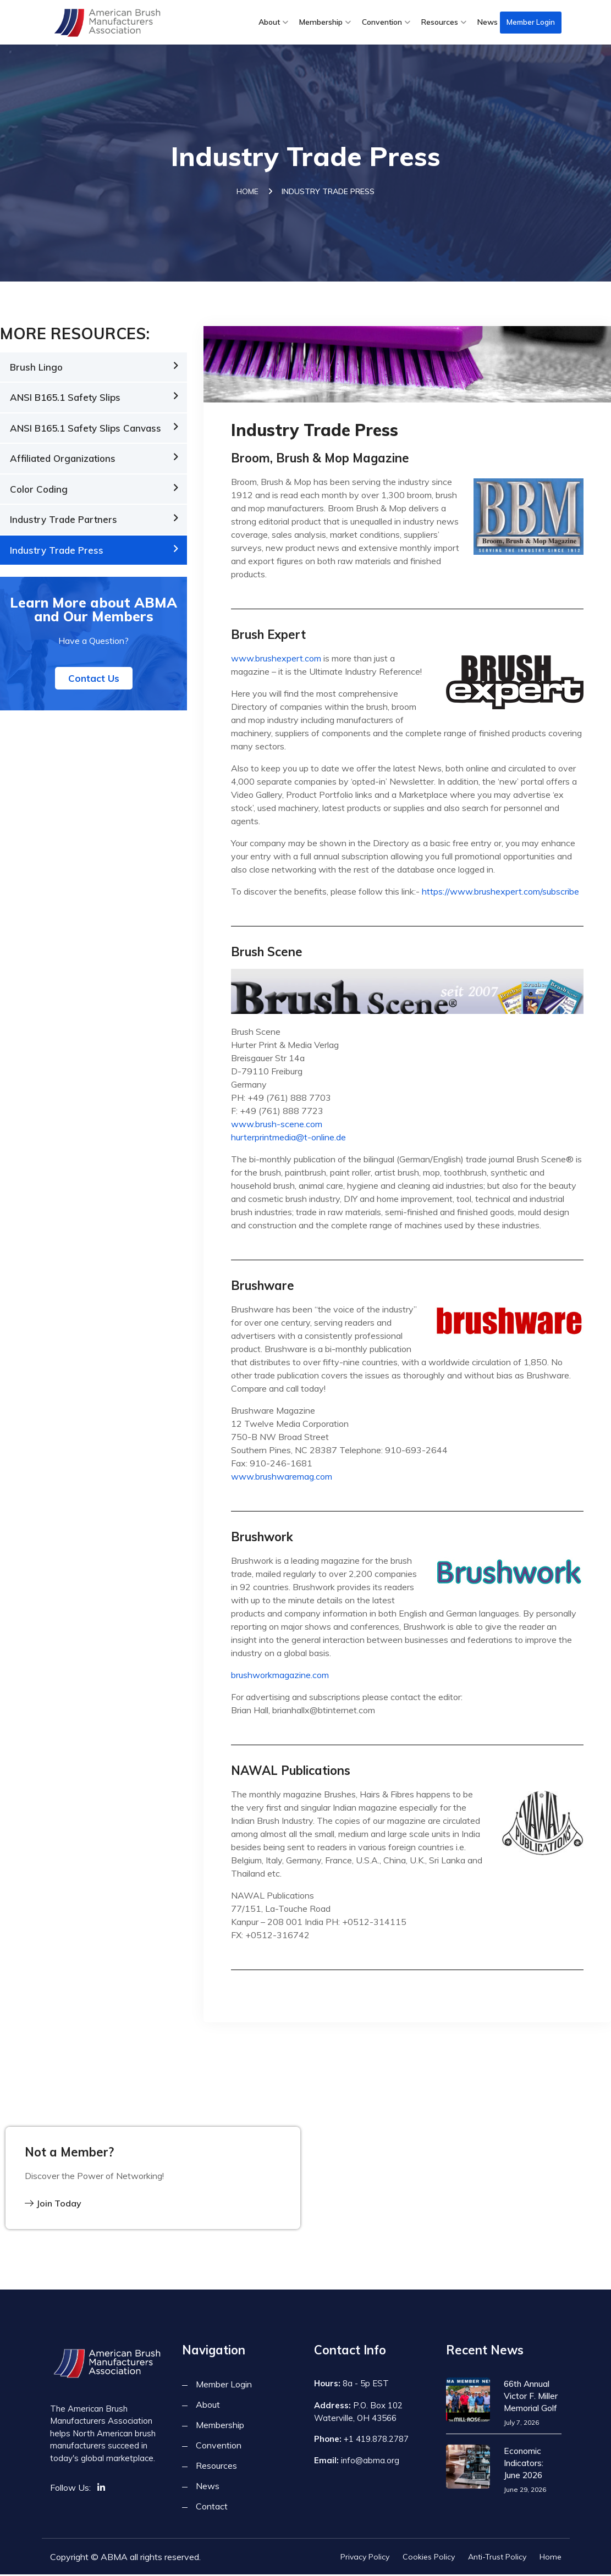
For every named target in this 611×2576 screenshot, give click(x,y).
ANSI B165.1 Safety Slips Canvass (85, 429)
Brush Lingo (36, 368)
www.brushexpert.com (276, 659)
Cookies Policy (429, 2558)
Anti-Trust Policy (497, 2558)
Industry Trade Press (56, 552)
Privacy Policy (364, 2558)
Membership (321, 22)
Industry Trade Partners (63, 521)
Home (247, 193)
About (269, 22)
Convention (382, 22)
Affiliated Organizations (62, 460)
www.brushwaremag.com (281, 1477)
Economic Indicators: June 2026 (532, 2464)
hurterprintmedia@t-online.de (288, 1138)
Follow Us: (70, 2489)
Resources (439, 22)
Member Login (531, 22)
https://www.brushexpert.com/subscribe (500, 892)
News (487, 22)
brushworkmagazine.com (280, 1676)
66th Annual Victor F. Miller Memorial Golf (530, 2397)
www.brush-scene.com (276, 1125)
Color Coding (39, 491)
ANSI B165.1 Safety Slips (65, 399)
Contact (212, 2507)
